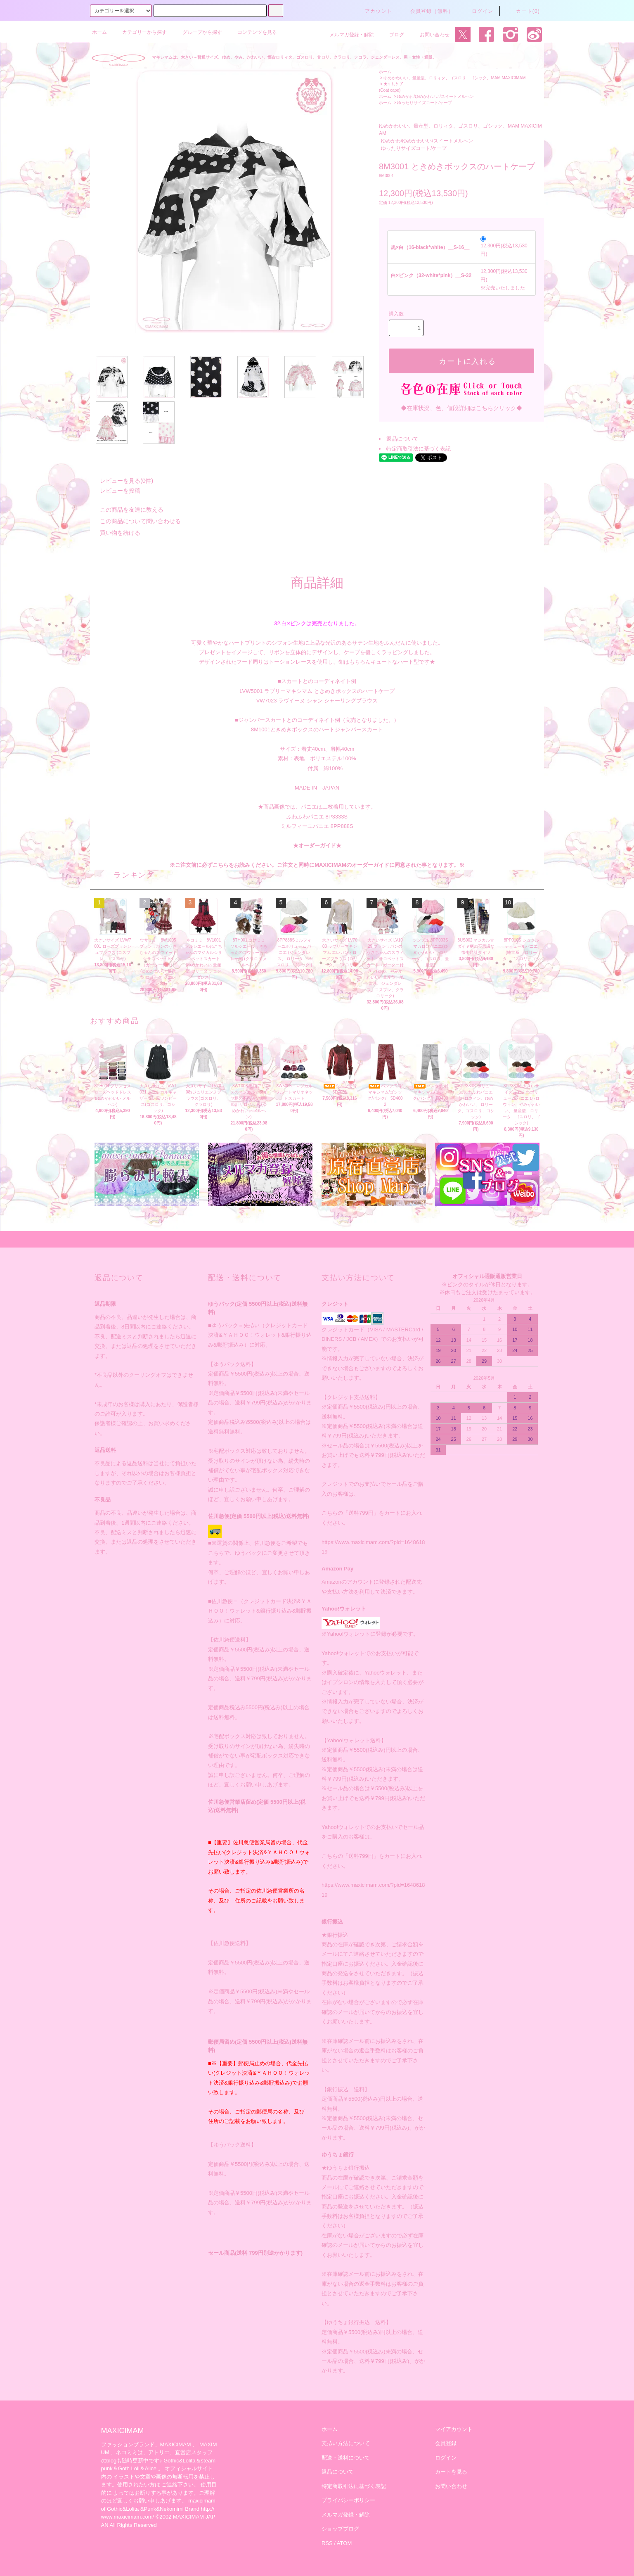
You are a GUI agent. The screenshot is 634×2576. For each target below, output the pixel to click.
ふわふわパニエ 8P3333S (317, 817)
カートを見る (451, 2472)
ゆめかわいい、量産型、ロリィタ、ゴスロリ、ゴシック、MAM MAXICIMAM (454, 78)
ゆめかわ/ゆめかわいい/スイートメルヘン (435, 96)
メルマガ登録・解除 (346, 35)
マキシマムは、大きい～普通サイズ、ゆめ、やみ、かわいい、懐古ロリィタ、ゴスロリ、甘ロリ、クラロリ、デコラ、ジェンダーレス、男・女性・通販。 (294, 57)
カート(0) (523, 11)
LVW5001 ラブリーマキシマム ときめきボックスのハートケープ (316, 691)
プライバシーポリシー (348, 2500)
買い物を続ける (115, 532)
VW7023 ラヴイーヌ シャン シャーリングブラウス (317, 700)
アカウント (373, 11)
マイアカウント (454, 2429)
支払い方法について (346, 2443)
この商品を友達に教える (126, 509)
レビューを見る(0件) (121, 480)
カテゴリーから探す (139, 32)
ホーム (99, 32)
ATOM (344, 2543)
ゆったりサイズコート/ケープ (424, 102)
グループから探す (197, 32)
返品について (402, 439)
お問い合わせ (429, 35)
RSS (327, 2543)
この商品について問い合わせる (135, 521)
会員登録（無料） (427, 11)
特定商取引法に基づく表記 (418, 449)
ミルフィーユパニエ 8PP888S (317, 826)
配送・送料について (346, 2458)
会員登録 (446, 2443)
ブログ (391, 35)
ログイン (478, 11)
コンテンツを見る (252, 32)
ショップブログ (340, 2529)
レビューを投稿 (115, 490)
